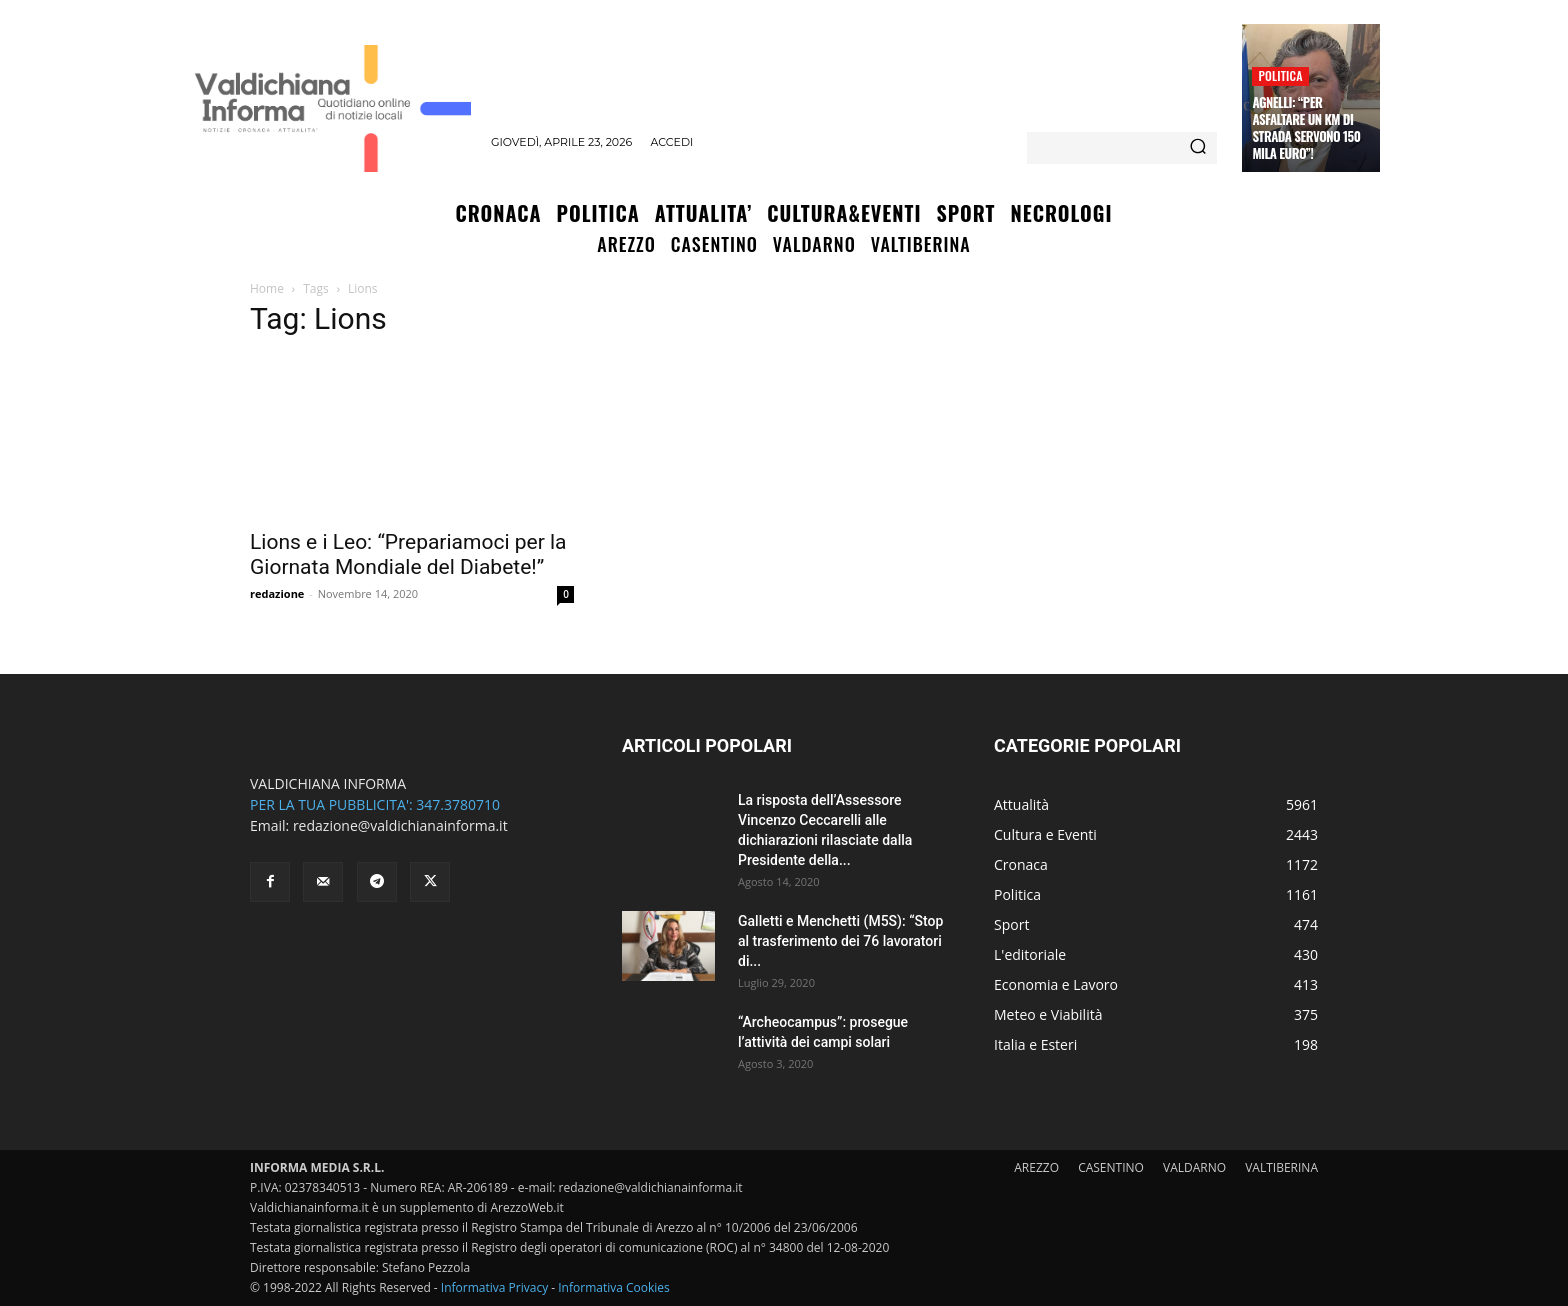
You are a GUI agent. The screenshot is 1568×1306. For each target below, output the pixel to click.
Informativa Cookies (614, 1287)
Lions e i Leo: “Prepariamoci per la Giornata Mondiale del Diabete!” (408, 554)
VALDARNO (1194, 1167)
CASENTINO (1111, 1167)
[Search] (1198, 148)
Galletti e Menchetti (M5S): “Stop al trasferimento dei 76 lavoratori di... (840, 941)
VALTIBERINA (1281, 1167)
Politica (1280, 75)
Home (267, 288)
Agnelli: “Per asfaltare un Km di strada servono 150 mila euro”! (1306, 127)
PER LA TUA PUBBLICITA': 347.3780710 (375, 804)
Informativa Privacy (494, 1287)
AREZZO (1036, 1167)
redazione (277, 593)
